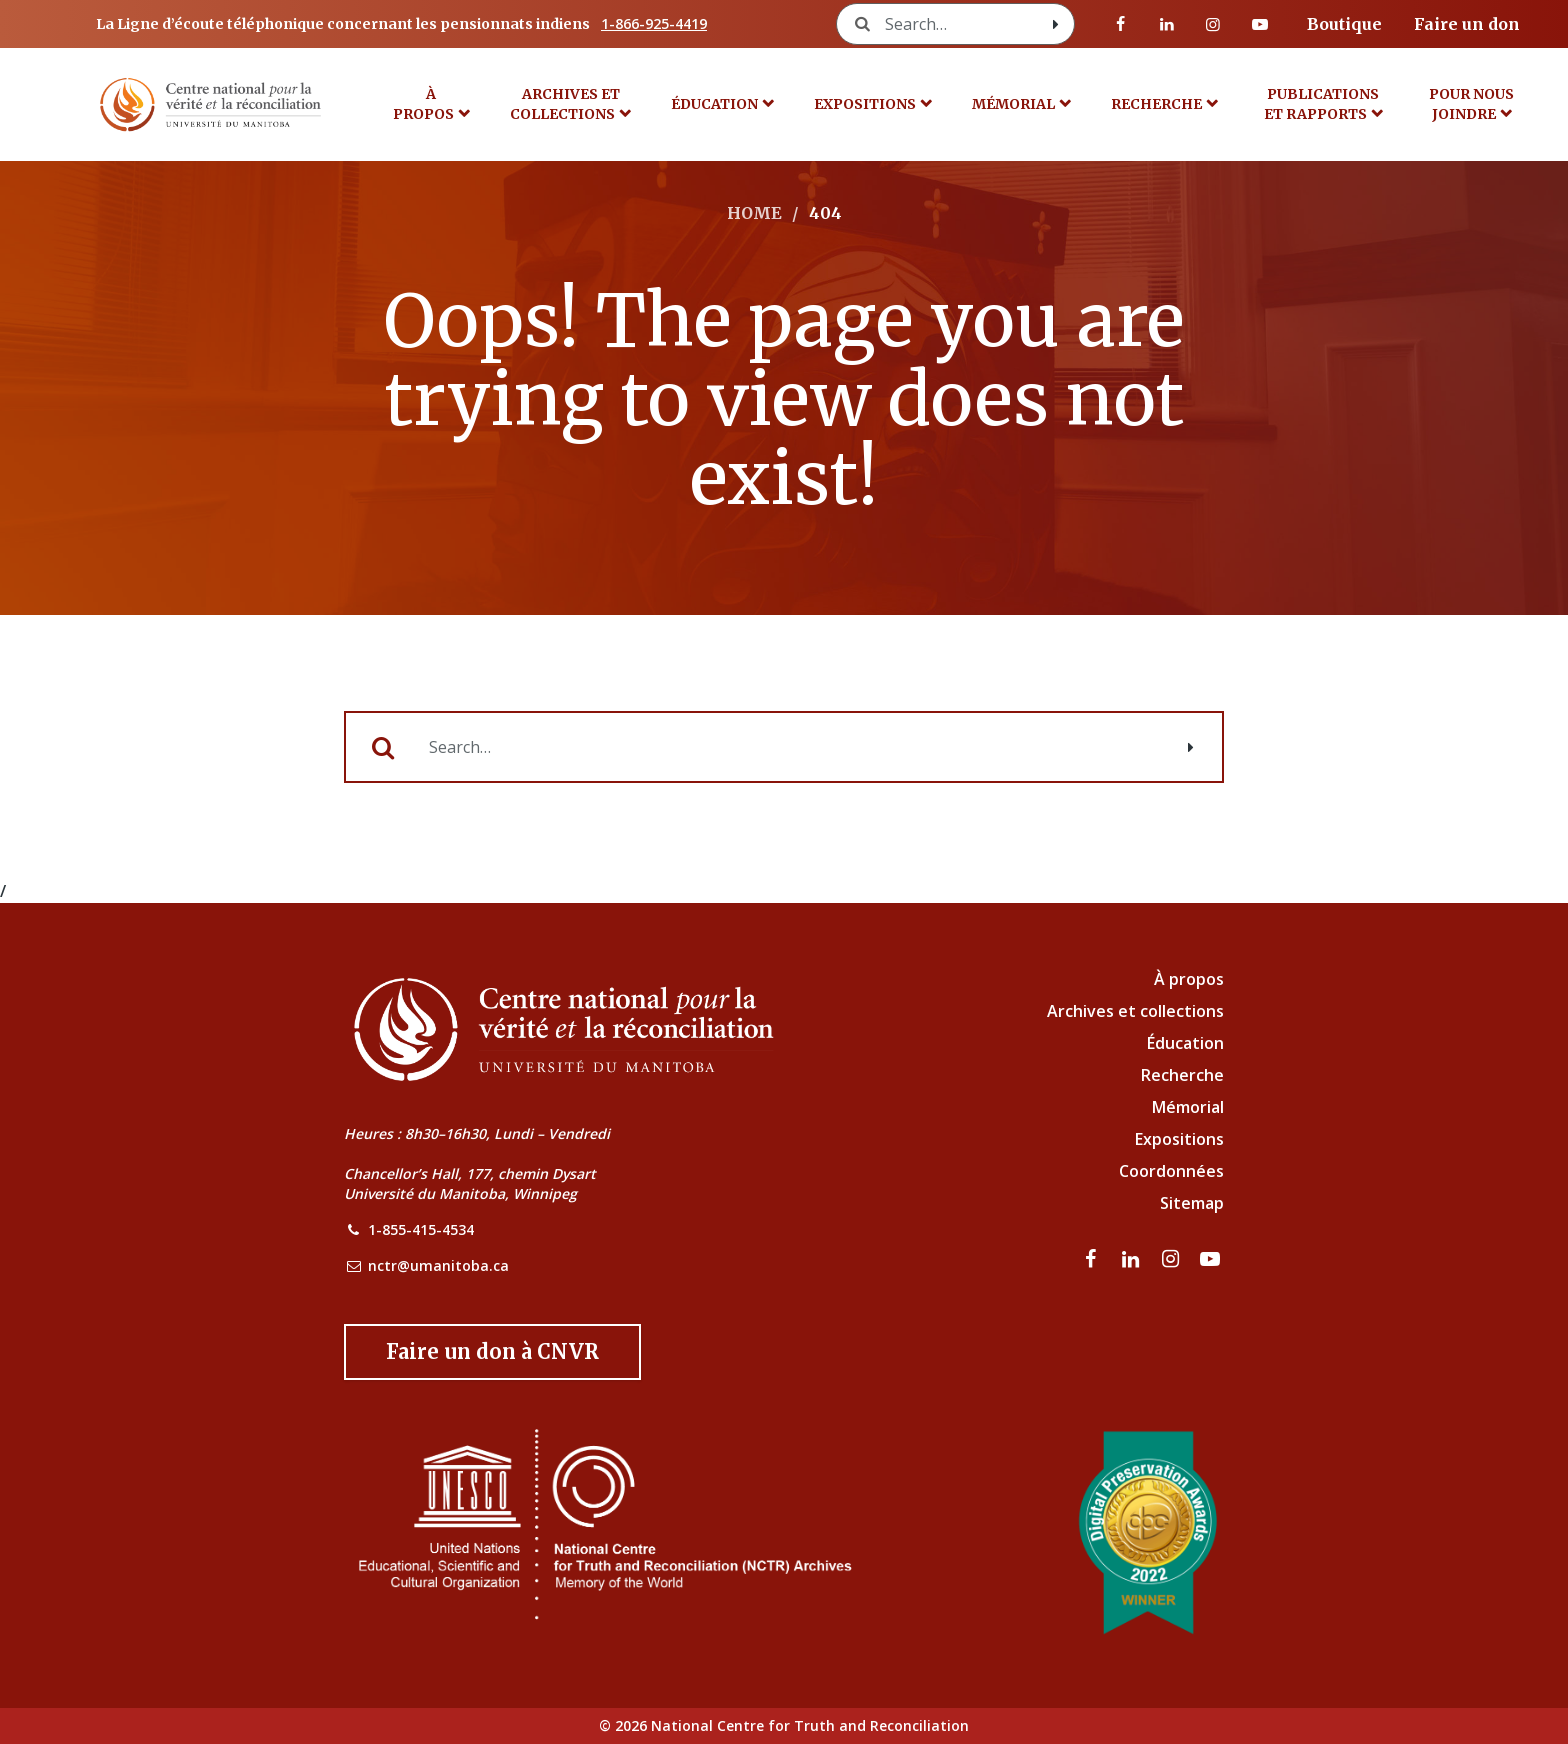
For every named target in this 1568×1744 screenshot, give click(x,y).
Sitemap (1192, 1203)
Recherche (1156, 104)
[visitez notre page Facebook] (1121, 24)
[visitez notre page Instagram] (1213, 24)
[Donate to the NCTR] (492, 1352)
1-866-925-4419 (654, 23)
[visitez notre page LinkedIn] (1167, 24)
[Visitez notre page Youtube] (1260, 24)
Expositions (865, 104)
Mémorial (1188, 1107)
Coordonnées (1171, 1171)
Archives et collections (565, 104)
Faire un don (1467, 24)
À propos (423, 104)
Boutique (1344, 24)
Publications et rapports (1322, 104)
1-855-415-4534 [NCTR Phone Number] (421, 1229)
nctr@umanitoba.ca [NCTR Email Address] (438, 1265)
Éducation (714, 104)
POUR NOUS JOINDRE (1471, 104)
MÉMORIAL (1013, 104)
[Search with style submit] (1056, 24)
